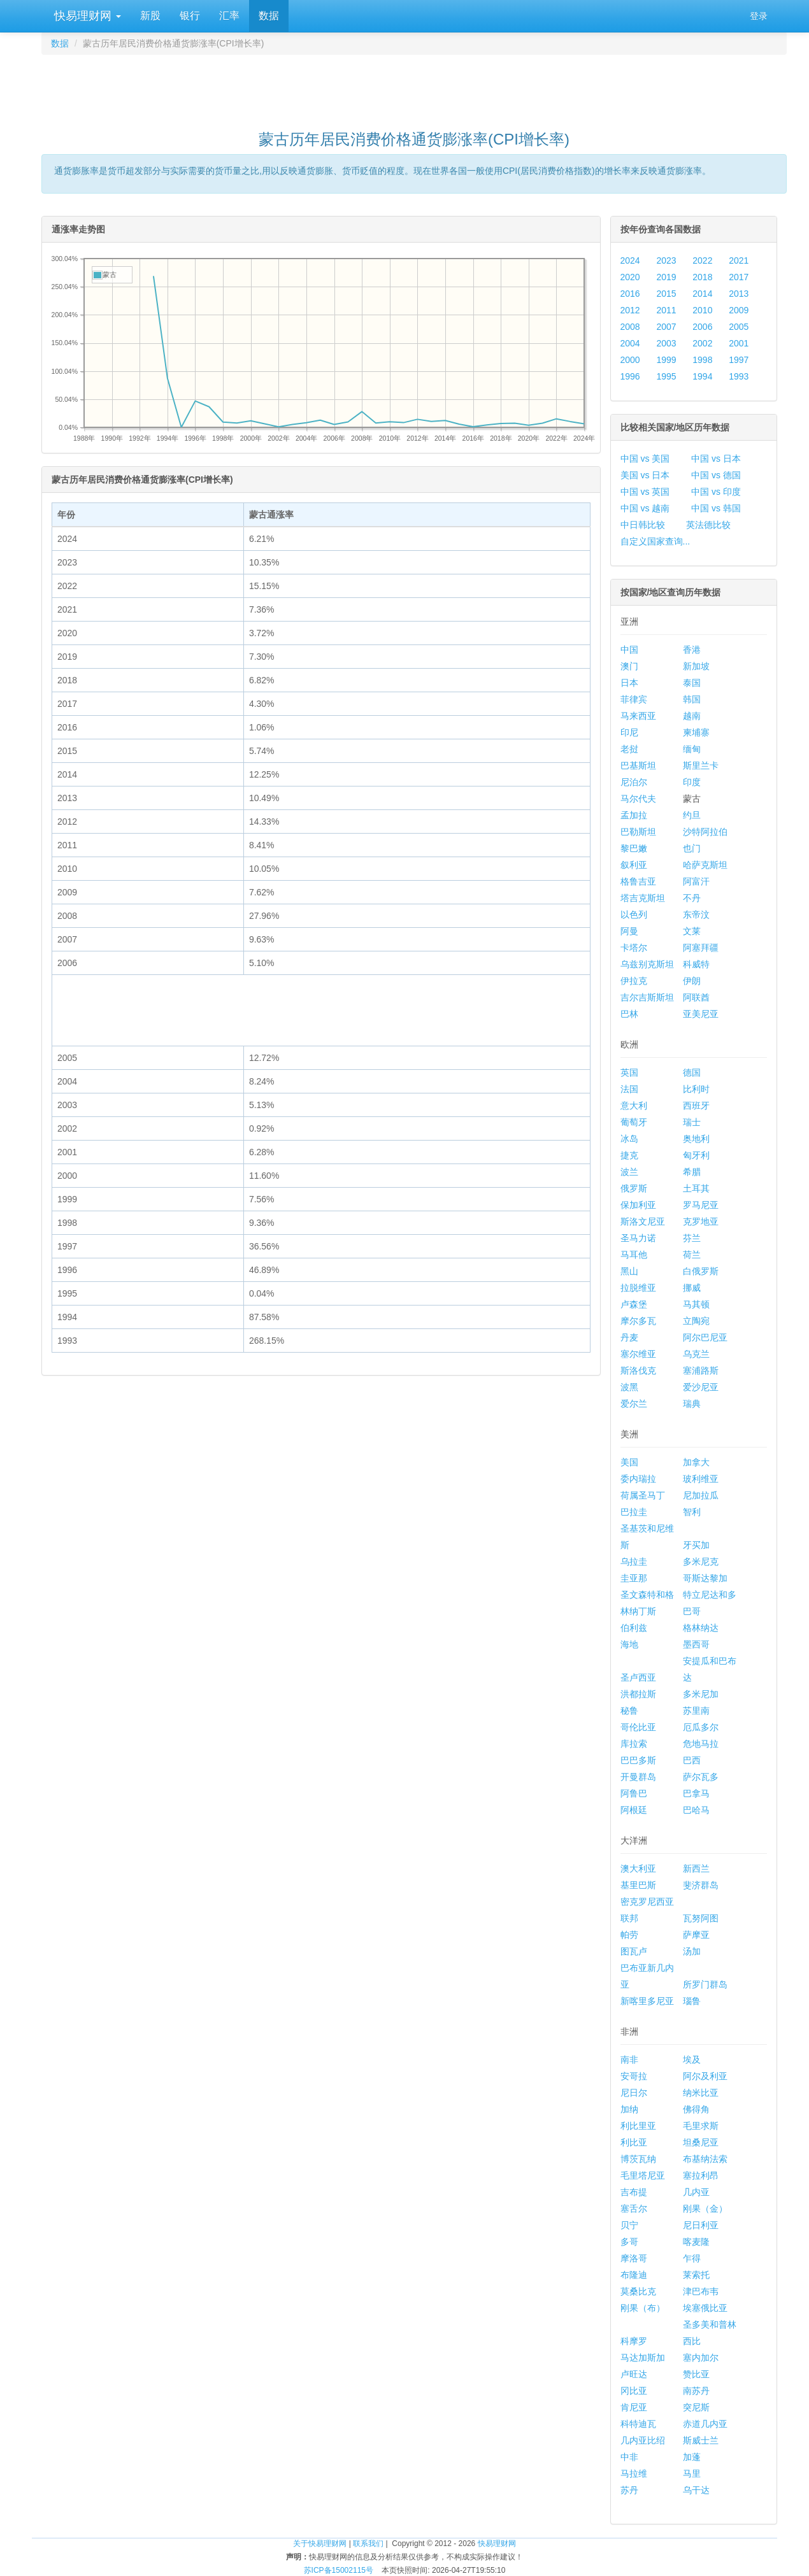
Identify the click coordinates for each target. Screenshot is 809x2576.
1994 (702, 376)
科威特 (696, 964)
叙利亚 (633, 865)
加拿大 (696, 1462)
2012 (630, 310)
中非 (629, 2457)
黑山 (629, 1271)
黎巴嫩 (633, 848)
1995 (666, 376)
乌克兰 (696, 1354)
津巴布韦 (701, 2291)
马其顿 (696, 1304)
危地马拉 (701, 1744)
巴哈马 (696, 1810)
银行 (190, 15)
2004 (630, 343)
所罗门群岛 (705, 1984)
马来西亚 (638, 716)
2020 (630, 277)
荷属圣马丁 (642, 1495)
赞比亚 (696, 2374)
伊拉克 (633, 981)
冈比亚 (633, 2391)
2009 (738, 310)
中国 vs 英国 (645, 492)
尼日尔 (633, 2093)
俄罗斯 (633, 1188)
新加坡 (696, 666)
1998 (702, 360)
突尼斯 (696, 2407)
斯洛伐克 (638, 1370)
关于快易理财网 (320, 2543)
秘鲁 (629, 1710)
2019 (666, 277)
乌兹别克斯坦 (647, 964)
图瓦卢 (633, 1951)
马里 (692, 2473)
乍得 (692, 2258)
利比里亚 (638, 2126)
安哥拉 (633, 2076)
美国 (629, 1462)
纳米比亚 (701, 2093)
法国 (629, 1089)
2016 (630, 293)
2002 (702, 343)
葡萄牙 (633, 1122)
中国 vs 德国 (716, 475)
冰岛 (629, 1139)
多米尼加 (701, 1694)
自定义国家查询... (655, 541)
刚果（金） (705, 2208)
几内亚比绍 (642, 2440)
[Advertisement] (414, 86)
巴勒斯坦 (638, 832)
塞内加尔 (701, 2357)
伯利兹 (633, 1628)
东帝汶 (696, 914)
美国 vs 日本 (645, 475)
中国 (629, 649)
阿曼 (629, 931)
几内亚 (696, 2192)
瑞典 (692, 1403)
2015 (666, 293)
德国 (692, 1072)
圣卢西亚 (638, 1677)
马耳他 (633, 1254)
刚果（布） (642, 2308)
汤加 (692, 1951)
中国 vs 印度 (716, 492)
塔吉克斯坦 (642, 898)
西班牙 (696, 1105)
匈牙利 (696, 1155)
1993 (738, 376)
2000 (630, 360)
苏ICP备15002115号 (338, 2570)
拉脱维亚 (638, 1288)
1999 (666, 360)
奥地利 (696, 1139)
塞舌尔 (633, 2208)
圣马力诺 (638, 1238)
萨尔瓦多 (701, 1777)
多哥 (629, 2242)
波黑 (629, 1387)
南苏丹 (696, 2391)
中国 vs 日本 (716, 458)
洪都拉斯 (638, 1694)
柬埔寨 (696, 732)
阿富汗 (696, 881)
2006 (702, 327)
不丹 (692, 898)
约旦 (692, 815)
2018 (702, 277)
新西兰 (696, 1868)
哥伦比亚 (638, 1727)
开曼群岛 (638, 1777)
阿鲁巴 (633, 1793)
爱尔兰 (633, 1403)
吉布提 (633, 2192)
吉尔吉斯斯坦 (647, 997)
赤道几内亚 (705, 2424)
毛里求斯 (701, 2126)
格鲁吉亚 (638, 881)
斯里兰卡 (701, 765)
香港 (692, 649)
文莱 (692, 931)
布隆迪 (633, 2275)
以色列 (633, 914)
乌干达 (696, 2490)
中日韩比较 (642, 525)
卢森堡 (633, 1304)
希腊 (692, 1172)
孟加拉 (633, 815)
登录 (759, 16)
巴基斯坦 (638, 765)
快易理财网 (86, 16)
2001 (738, 343)
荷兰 (692, 1254)
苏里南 (696, 1710)
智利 (692, 1512)
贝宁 (629, 2225)
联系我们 (368, 2543)
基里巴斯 (638, 1885)
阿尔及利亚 (705, 2076)
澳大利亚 (638, 1868)
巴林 (629, 1014)
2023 (666, 260)
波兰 (629, 1172)
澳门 (629, 666)
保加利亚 (638, 1205)
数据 (269, 15)
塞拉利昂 (701, 2175)
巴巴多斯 (638, 1760)
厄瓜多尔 (701, 1727)
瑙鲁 (692, 2001)
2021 (738, 260)
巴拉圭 (633, 1512)
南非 (629, 2059)
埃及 (692, 2059)
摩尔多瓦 (638, 1321)
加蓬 (692, 2457)
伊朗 (692, 981)
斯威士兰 (701, 2440)
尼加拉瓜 (701, 1495)
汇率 (229, 15)
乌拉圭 (633, 1561)
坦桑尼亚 (701, 2142)
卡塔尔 (633, 948)
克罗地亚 (701, 1221)
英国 (629, 1072)
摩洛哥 (633, 2258)
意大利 (633, 1105)
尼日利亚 (701, 2225)
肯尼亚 (633, 2407)
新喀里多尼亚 (647, 2001)
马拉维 (633, 2473)
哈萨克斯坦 (705, 865)
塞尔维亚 (638, 1354)
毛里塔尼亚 (642, 2175)
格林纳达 (701, 1628)
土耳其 (696, 1188)
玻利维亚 (701, 1479)
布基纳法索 (705, 2159)
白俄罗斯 (701, 1271)
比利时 (696, 1089)
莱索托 (696, 2275)
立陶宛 (696, 1321)
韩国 (692, 699)
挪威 (692, 1288)
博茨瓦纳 (638, 2159)
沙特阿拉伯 (705, 832)
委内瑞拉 (638, 1479)
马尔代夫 (638, 798)
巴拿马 (696, 1793)
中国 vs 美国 (645, 458)
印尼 (629, 732)
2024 (630, 260)
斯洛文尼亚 (642, 1221)
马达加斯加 (642, 2357)
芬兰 (692, 1238)
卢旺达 (633, 2374)
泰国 (692, 683)
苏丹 (629, 2490)
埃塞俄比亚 (705, 2308)
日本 (629, 683)
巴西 (692, 1760)
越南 (692, 716)
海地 (629, 1644)
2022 (702, 260)
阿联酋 (696, 997)
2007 (666, 327)
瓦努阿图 (701, 1918)
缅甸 (692, 749)
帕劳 (629, 1935)
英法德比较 (708, 525)
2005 (738, 327)
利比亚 (633, 2142)
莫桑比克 (638, 2291)
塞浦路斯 (701, 1370)
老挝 (629, 749)
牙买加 (696, 1545)
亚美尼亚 (701, 1014)
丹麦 (629, 1337)
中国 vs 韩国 (716, 508)
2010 (702, 310)
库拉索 (633, 1744)
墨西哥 (696, 1644)
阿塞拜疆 (701, 948)
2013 (738, 293)
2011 (666, 310)
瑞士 (692, 1122)
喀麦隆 (696, 2242)
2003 (666, 343)
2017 (738, 277)
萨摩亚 (696, 1935)
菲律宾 (633, 699)
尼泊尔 (633, 782)
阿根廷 (633, 1810)
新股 (150, 15)
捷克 (629, 1155)
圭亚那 (633, 1578)
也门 (692, 848)
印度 (692, 782)
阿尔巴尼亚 (705, 1337)
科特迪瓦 (638, 2424)
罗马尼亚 (701, 1205)
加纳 (629, 2109)
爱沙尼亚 (701, 1387)
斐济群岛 (701, 1885)
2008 (630, 327)
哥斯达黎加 (705, 1578)
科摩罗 (633, 2341)
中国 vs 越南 (645, 508)
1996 (630, 376)
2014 (702, 293)
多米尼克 (701, 1561)
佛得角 (696, 2109)
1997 (738, 360)
